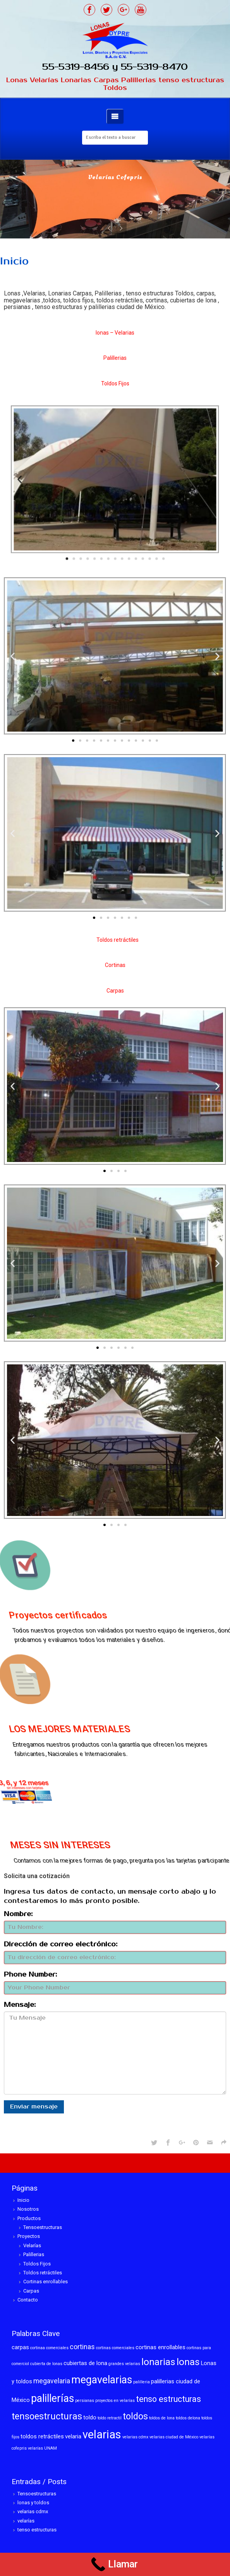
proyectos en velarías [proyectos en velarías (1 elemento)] (115, 2400)
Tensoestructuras (42, 2227)
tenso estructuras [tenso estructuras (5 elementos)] (168, 2399)
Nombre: (18, 1914)
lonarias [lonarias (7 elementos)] (158, 2361)
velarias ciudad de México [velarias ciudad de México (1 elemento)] (173, 2437)
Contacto (27, 2300)
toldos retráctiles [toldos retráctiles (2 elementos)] (42, 2436)
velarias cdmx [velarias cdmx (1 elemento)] (135, 2437)
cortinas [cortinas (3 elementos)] (82, 2347)
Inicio (23, 2200)
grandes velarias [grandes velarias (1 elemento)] (124, 2363)
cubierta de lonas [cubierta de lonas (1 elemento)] (46, 2363)
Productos (29, 2218)
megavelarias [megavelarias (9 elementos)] (101, 2380)
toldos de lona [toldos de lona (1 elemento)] (162, 2418)
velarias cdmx (32, 2511)
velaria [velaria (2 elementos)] (73, 2436)
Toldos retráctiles (42, 2273)
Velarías (32, 2245)
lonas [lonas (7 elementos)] (188, 2361)
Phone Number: (30, 1975)
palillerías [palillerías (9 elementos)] (52, 2398)
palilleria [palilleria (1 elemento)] (141, 2381)
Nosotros (28, 2209)
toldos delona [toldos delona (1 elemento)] (188, 2418)
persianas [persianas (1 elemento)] (84, 2400)
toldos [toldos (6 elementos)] (135, 2416)
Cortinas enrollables (45, 2281)
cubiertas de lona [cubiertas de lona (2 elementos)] (85, 2363)
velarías (25, 2521)
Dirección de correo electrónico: (60, 1944)
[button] (92, 519)
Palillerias (33, 2254)
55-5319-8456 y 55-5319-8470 (114, 67)
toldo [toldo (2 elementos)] (89, 2417)
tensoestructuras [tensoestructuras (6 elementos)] (47, 2416)
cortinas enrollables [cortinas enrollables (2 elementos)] (160, 2347)
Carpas (31, 2291)
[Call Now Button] (115, 2564)
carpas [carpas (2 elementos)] (20, 2347)
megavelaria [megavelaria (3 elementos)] (51, 2381)
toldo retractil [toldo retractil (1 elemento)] (110, 2418)
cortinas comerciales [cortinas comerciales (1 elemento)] (115, 2347)
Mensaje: (20, 2005)
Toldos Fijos (37, 2264)
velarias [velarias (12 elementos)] (101, 2434)
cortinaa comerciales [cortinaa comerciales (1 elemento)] (49, 2347)
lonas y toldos (33, 2502)
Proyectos (28, 2236)
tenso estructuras (37, 2530)
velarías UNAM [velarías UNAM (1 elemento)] (42, 2448)
